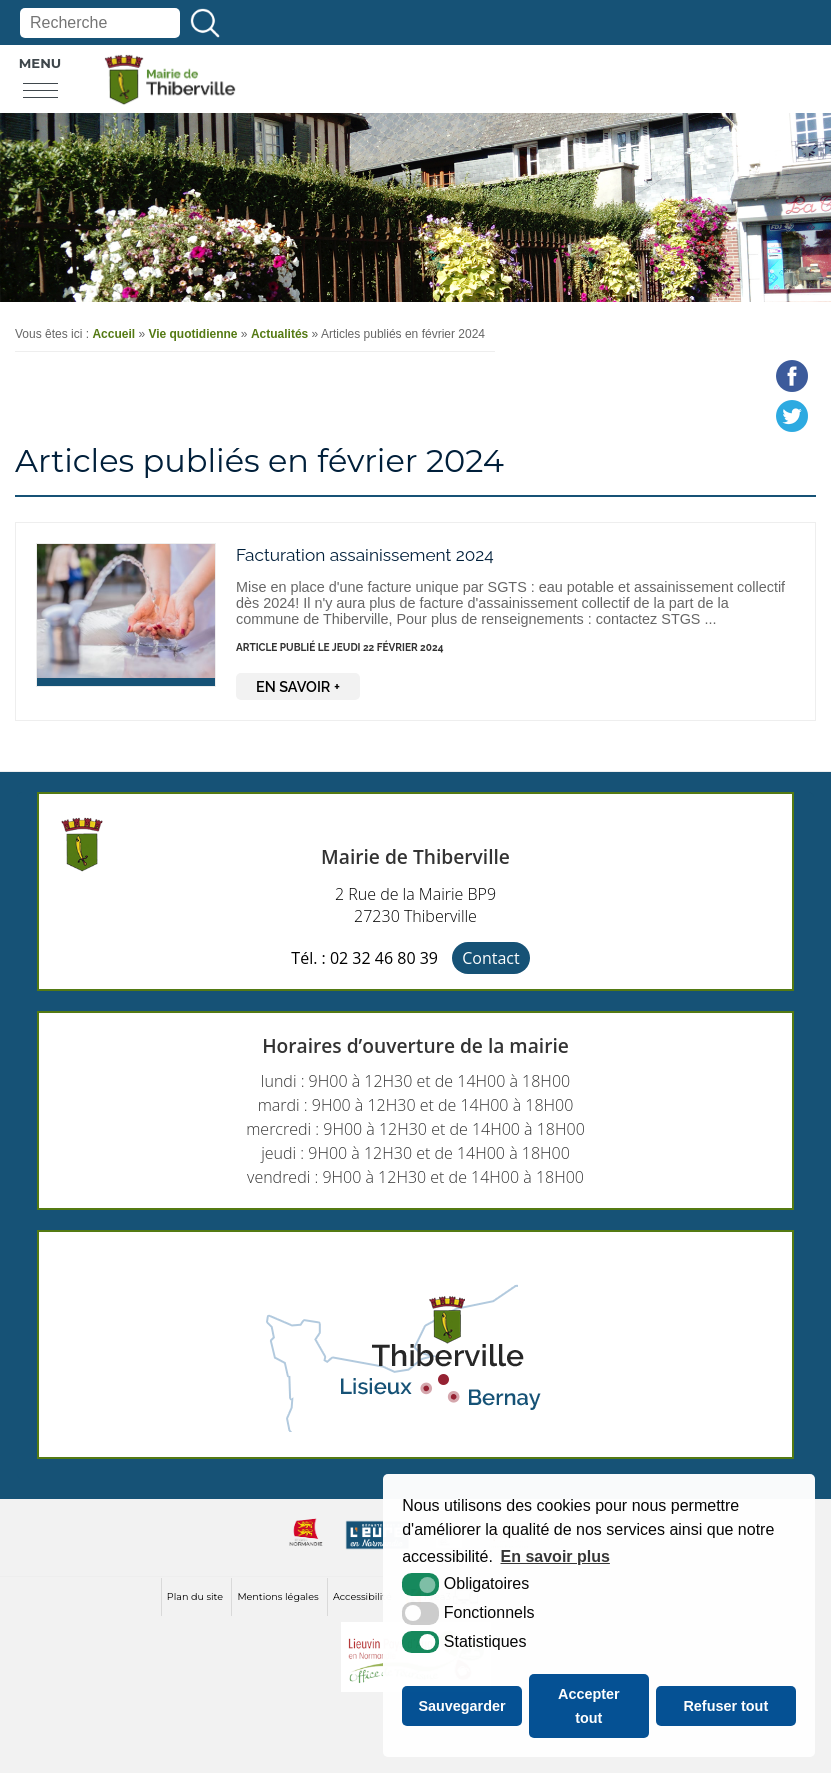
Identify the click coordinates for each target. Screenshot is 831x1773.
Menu (40, 63)
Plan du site (195, 1596)
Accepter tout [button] (589, 1706)
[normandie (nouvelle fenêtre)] (306, 1549)
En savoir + (298, 686)
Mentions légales (277, 1596)
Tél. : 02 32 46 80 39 (364, 958)
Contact (490, 958)
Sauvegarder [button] (461, 1706)
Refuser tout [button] (725, 1706)
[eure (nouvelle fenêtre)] (377, 1549)
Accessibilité (362, 1596)
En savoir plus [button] (555, 1556)
